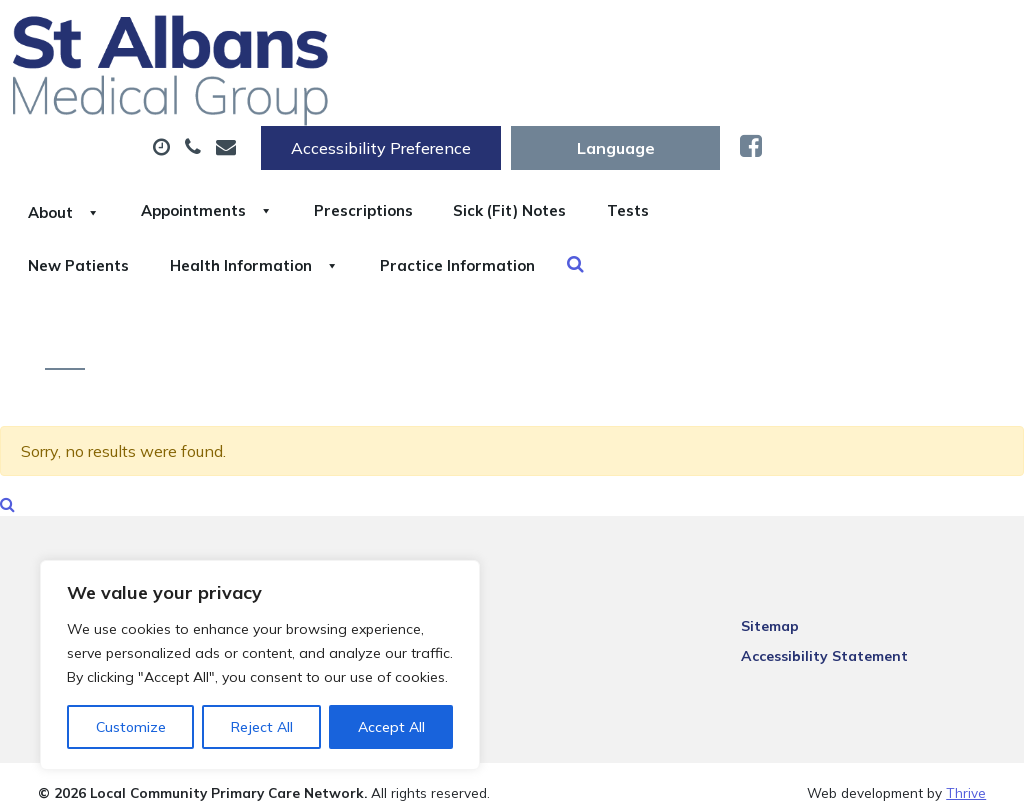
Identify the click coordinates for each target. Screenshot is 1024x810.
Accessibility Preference (630, 37)
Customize (131, 727)
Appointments (480, 99)
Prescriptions (660, 99)
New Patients (434, 169)
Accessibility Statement (832, 640)
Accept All (391, 727)
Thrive (966, 778)
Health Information (633, 169)
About (315, 99)
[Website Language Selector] (864, 37)
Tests (300, 169)
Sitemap (778, 610)
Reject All (262, 727)
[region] (260, 665)
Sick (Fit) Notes (830, 99)
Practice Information (859, 169)
